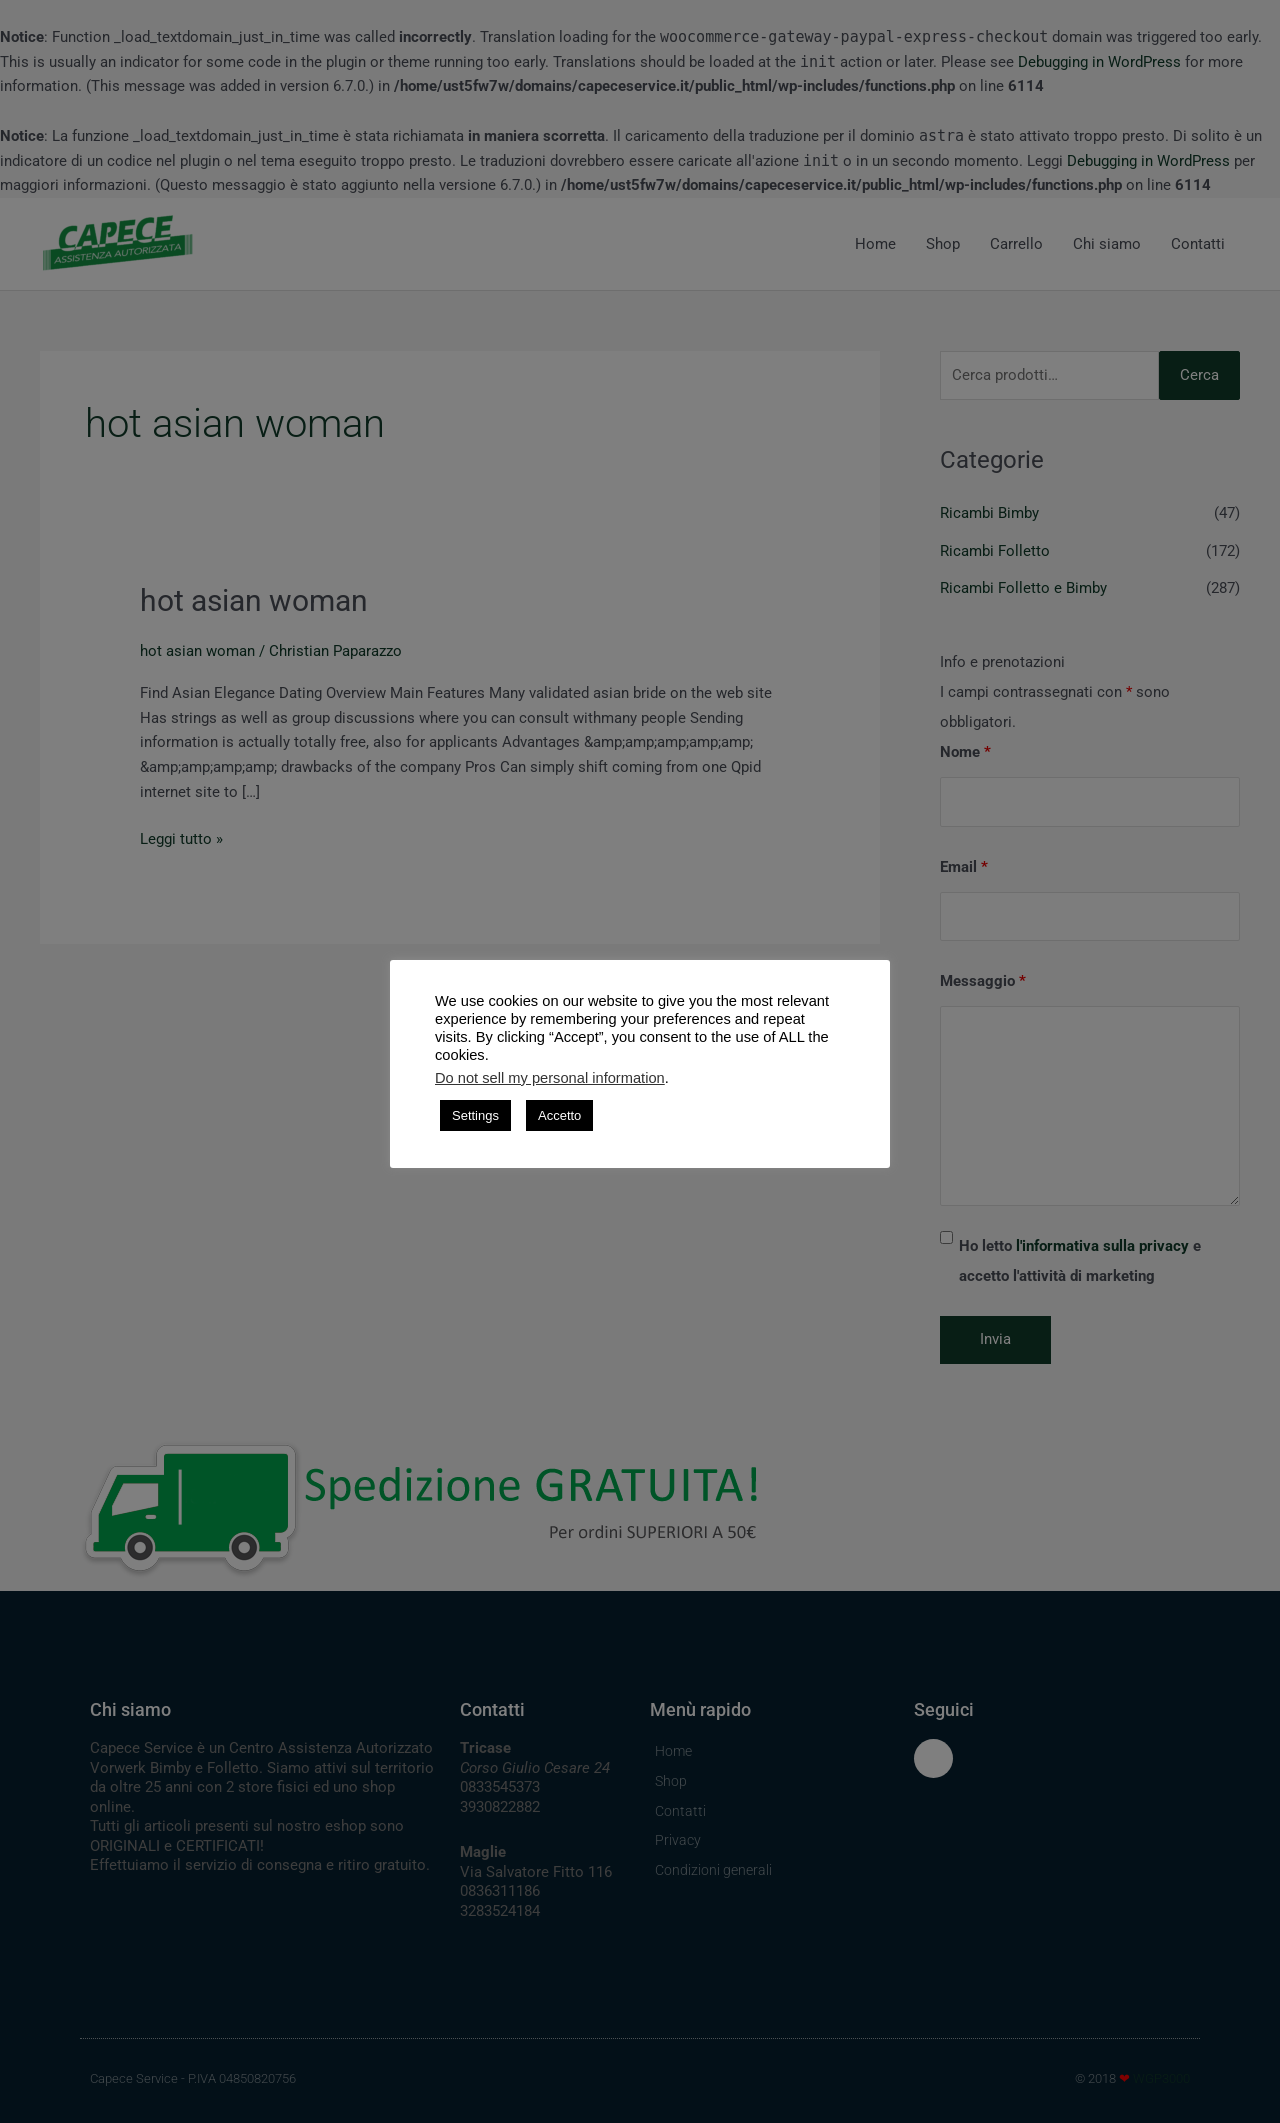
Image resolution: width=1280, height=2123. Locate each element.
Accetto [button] (559, 1115)
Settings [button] (475, 1115)
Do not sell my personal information (550, 1078)
